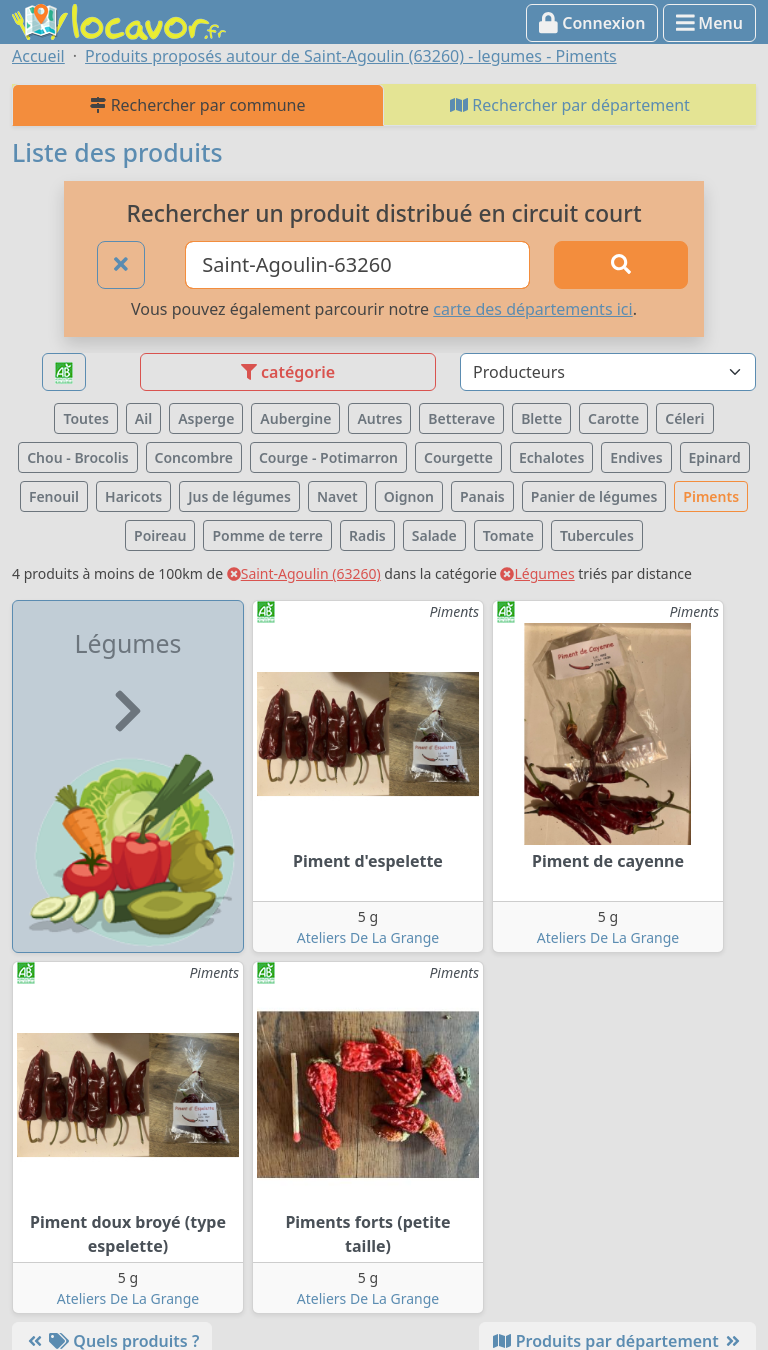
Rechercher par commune (197, 105)
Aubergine (295, 418)
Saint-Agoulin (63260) (304, 573)
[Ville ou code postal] (357, 265)
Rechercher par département (570, 105)
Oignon (409, 496)
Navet (337, 496)
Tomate (508, 535)
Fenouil (54, 496)
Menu (709, 23)
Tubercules (597, 535)
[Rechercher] (621, 265)
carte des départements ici (532, 309)
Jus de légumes (239, 496)
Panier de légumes (594, 496)
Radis (367, 535)
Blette (541, 418)
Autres (379, 418)
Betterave (461, 418)
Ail (143, 418)
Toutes (85, 418)
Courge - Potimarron (328, 457)
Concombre (194, 457)
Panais (482, 496)
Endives (636, 457)
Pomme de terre (267, 535)
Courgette (458, 457)
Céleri (684, 418)
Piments (711, 496)
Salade (434, 535)
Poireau (160, 535)
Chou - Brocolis (77, 457)
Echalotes (551, 457)
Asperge (206, 418)
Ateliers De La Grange (368, 937)
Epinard (715, 457)
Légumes (537, 573)
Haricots (133, 496)
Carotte (613, 418)
